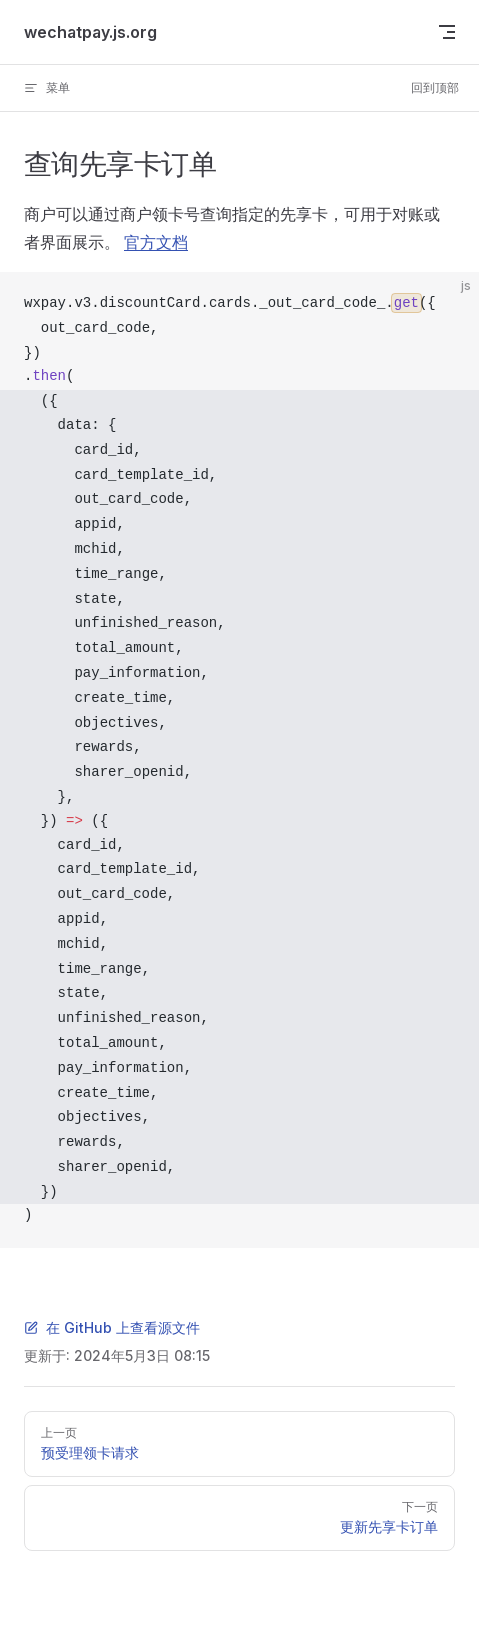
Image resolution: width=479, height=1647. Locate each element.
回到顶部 (435, 87)
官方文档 (156, 242)
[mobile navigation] (447, 32)
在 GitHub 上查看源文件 (112, 1327)
